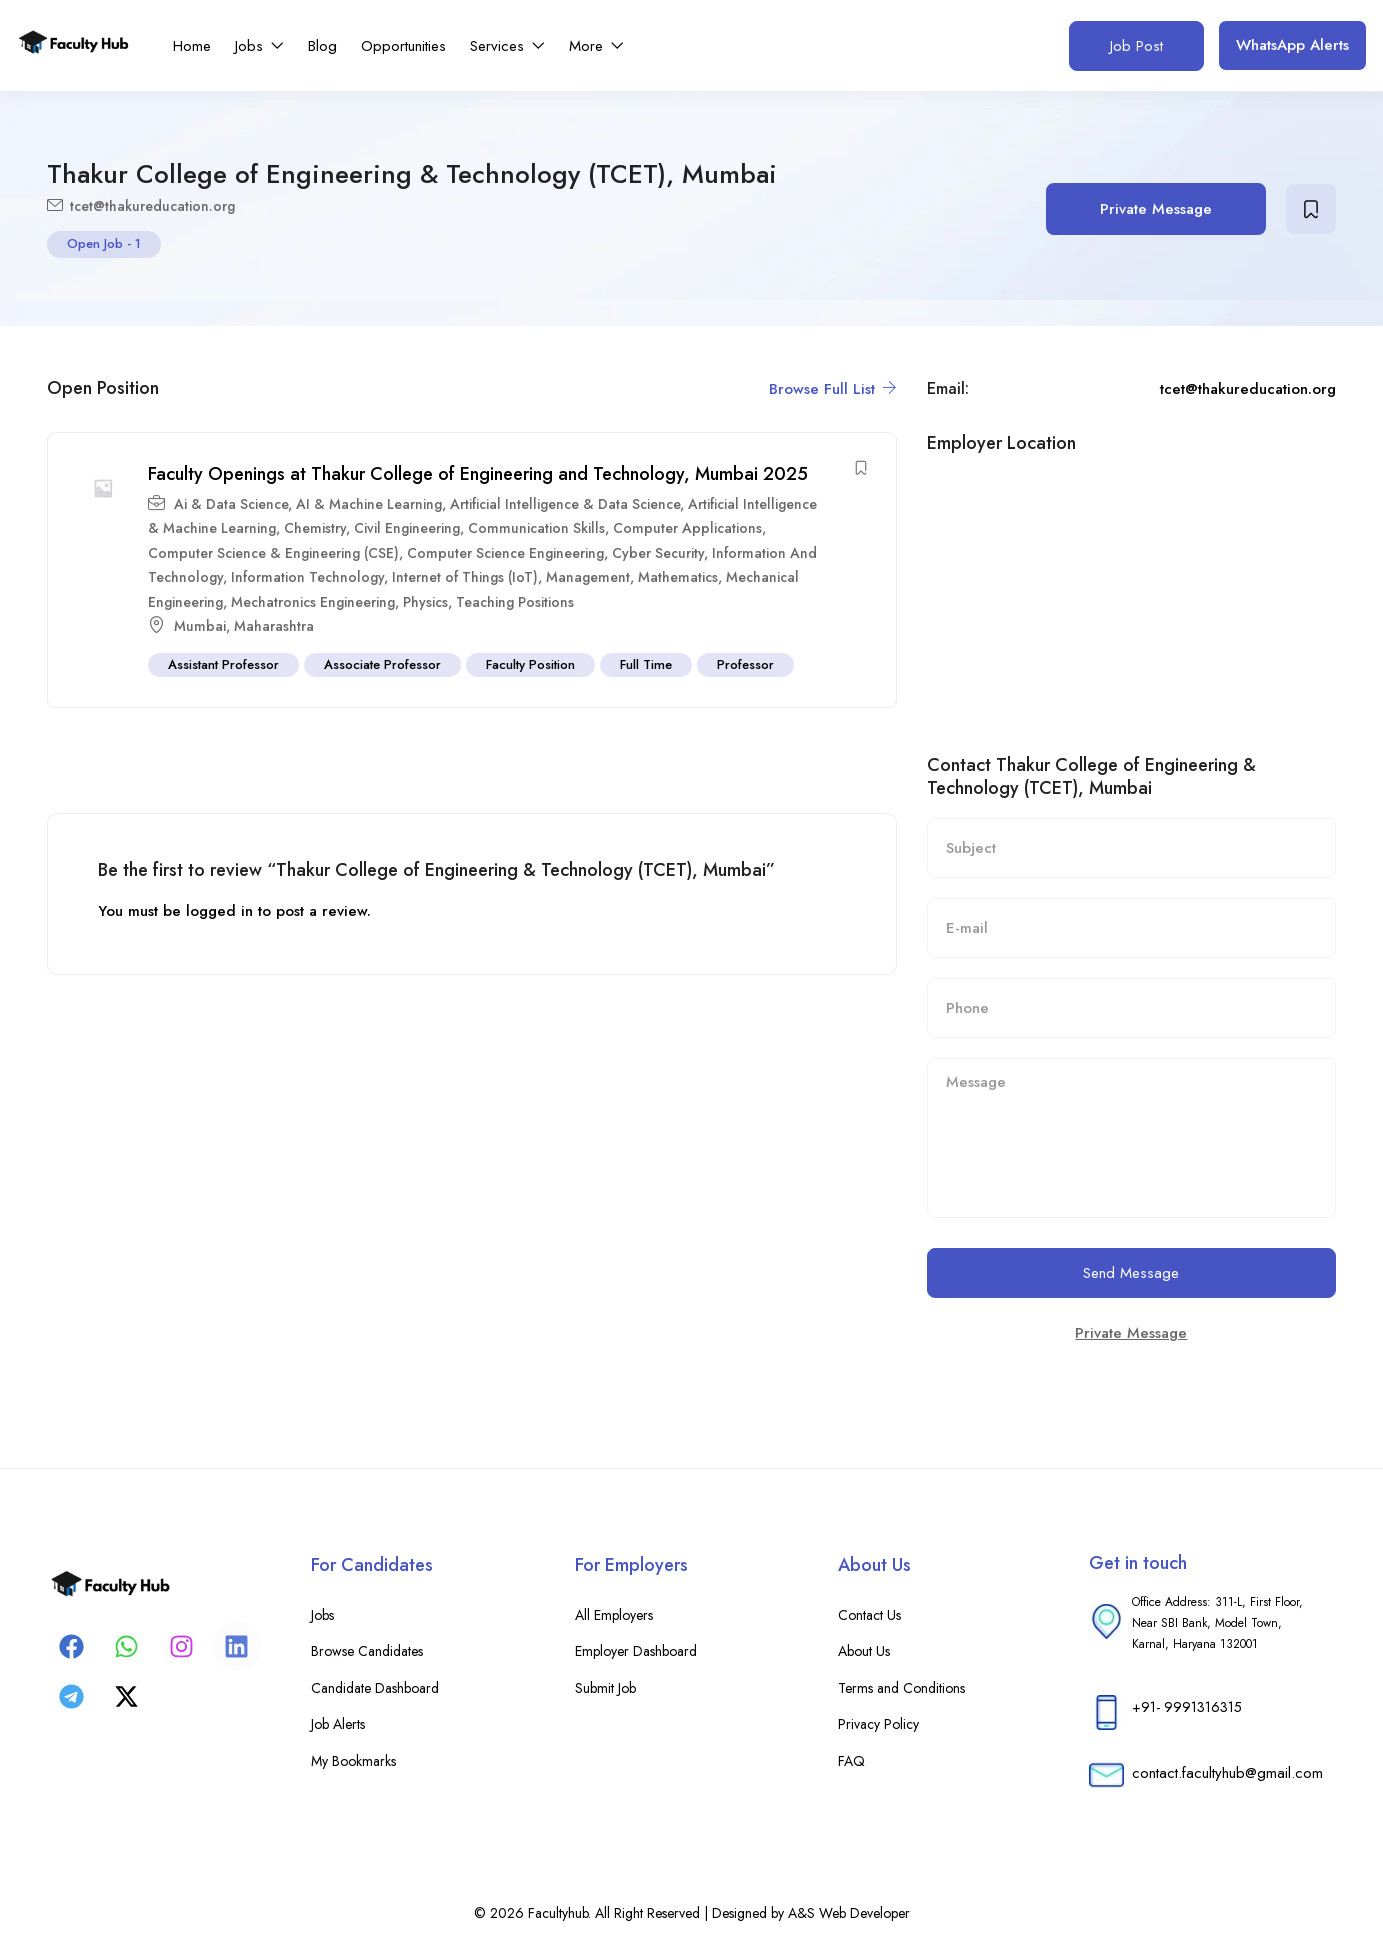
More (596, 46)
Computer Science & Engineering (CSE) (273, 553)
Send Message (1131, 1273)
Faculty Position (530, 664)
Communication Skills (536, 528)
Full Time (646, 664)
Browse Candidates (367, 1651)
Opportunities (403, 46)
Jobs (259, 46)
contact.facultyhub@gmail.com (1227, 1773)
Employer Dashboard (636, 1651)
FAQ (851, 1761)
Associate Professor (382, 664)
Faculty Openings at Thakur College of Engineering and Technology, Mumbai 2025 (478, 474)
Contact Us (869, 1615)
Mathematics (678, 577)
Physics (425, 602)
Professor (745, 664)
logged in (219, 911)
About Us (864, 1651)
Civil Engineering (407, 528)
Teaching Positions (515, 602)
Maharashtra (274, 626)
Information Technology (307, 577)
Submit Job (605, 1688)
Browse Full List (833, 389)
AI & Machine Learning (369, 504)
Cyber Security (658, 553)
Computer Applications (687, 528)
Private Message (1156, 209)
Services (507, 46)
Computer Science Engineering (505, 553)
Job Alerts (338, 1724)
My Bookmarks (353, 1761)
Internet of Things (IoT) (465, 577)
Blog (322, 46)
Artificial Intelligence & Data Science (565, 504)
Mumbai (200, 626)
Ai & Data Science (231, 504)
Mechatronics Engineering (313, 602)
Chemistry (315, 528)
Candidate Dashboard (375, 1688)
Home (192, 46)
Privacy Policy (878, 1724)
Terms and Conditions (901, 1688)
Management (588, 577)
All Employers (614, 1615)
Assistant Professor (223, 664)
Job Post (1136, 46)
